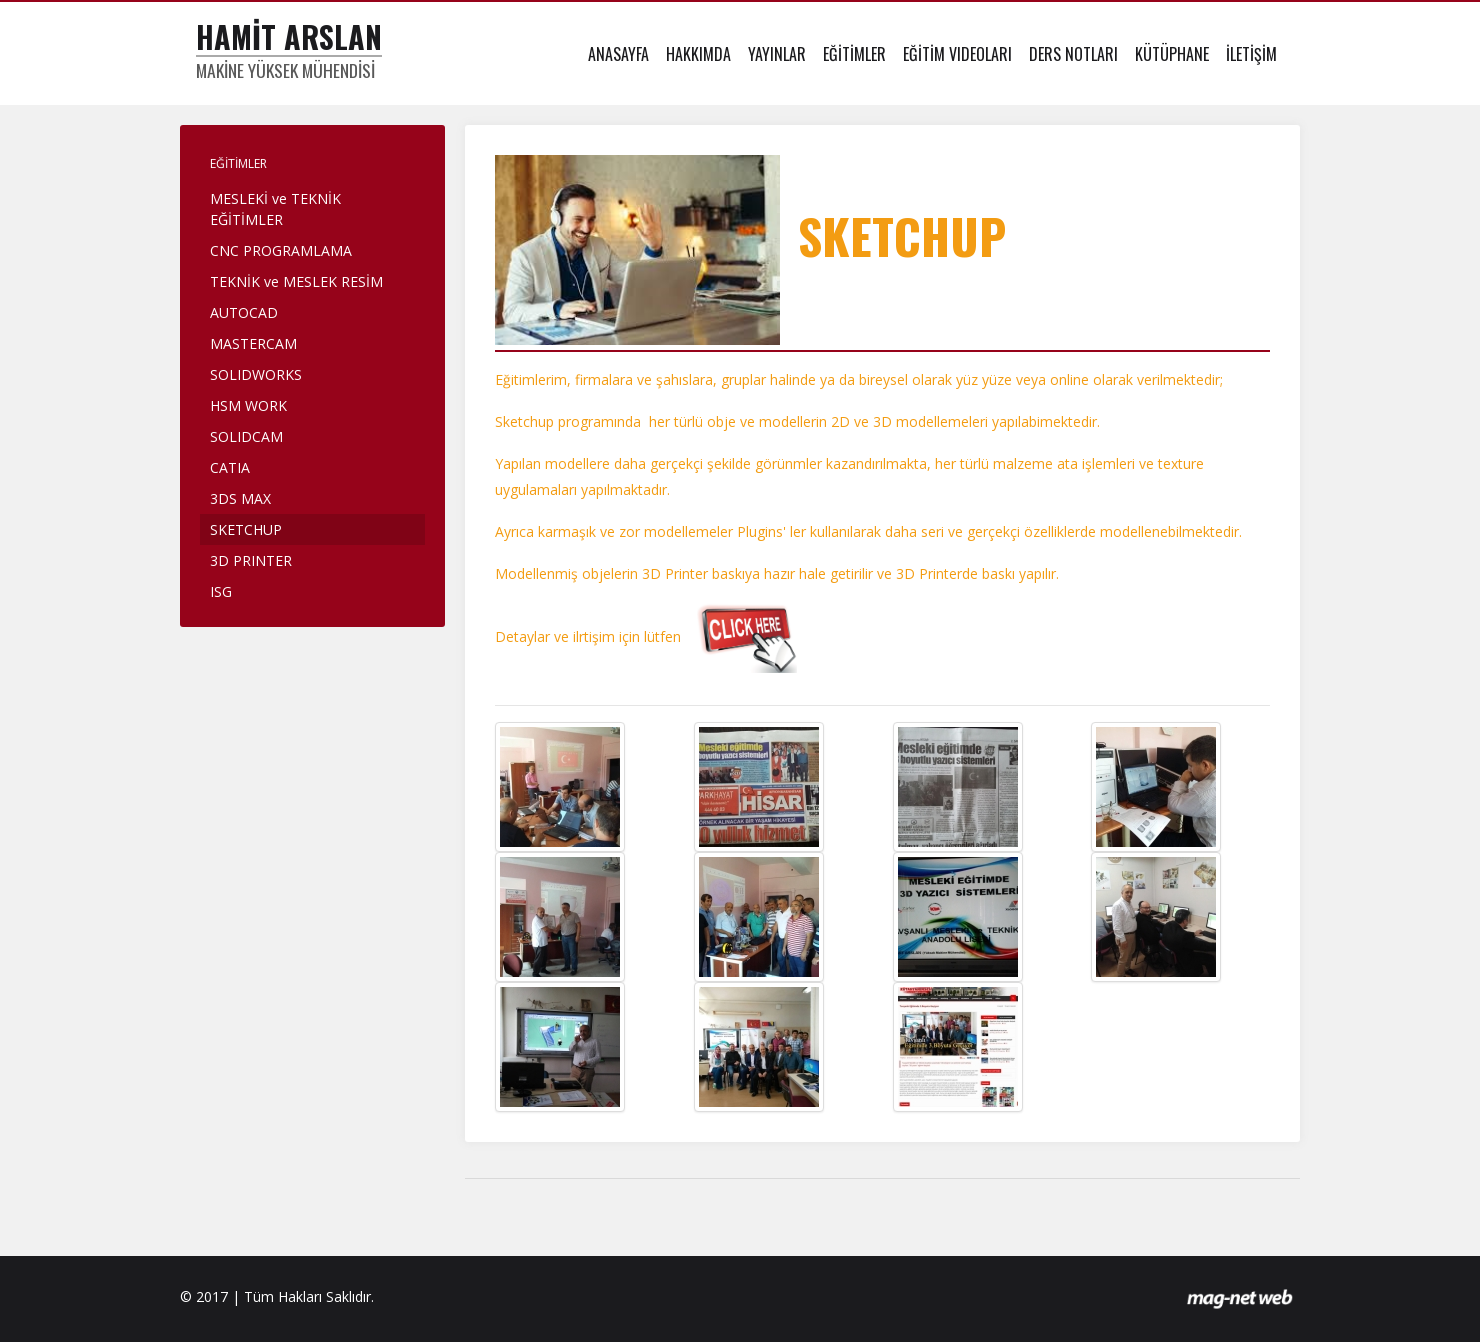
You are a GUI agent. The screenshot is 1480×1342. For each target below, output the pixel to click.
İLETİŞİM (1251, 54)
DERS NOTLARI (1073, 54)
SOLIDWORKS (256, 374)
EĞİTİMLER (854, 54)
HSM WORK (248, 405)
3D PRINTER (251, 560)
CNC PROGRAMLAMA (281, 250)
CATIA (230, 467)
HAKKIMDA (698, 54)
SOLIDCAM (246, 436)
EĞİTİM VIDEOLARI (957, 54)
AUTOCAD (244, 312)
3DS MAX (240, 498)
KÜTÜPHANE (1172, 54)
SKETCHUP (246, 529)
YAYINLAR (777, 54)
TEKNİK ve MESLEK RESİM (296, 281)
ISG (221, 591)
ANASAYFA (618, 54)
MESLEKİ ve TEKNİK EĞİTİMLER (275, 209)
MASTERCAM (253, 343)
